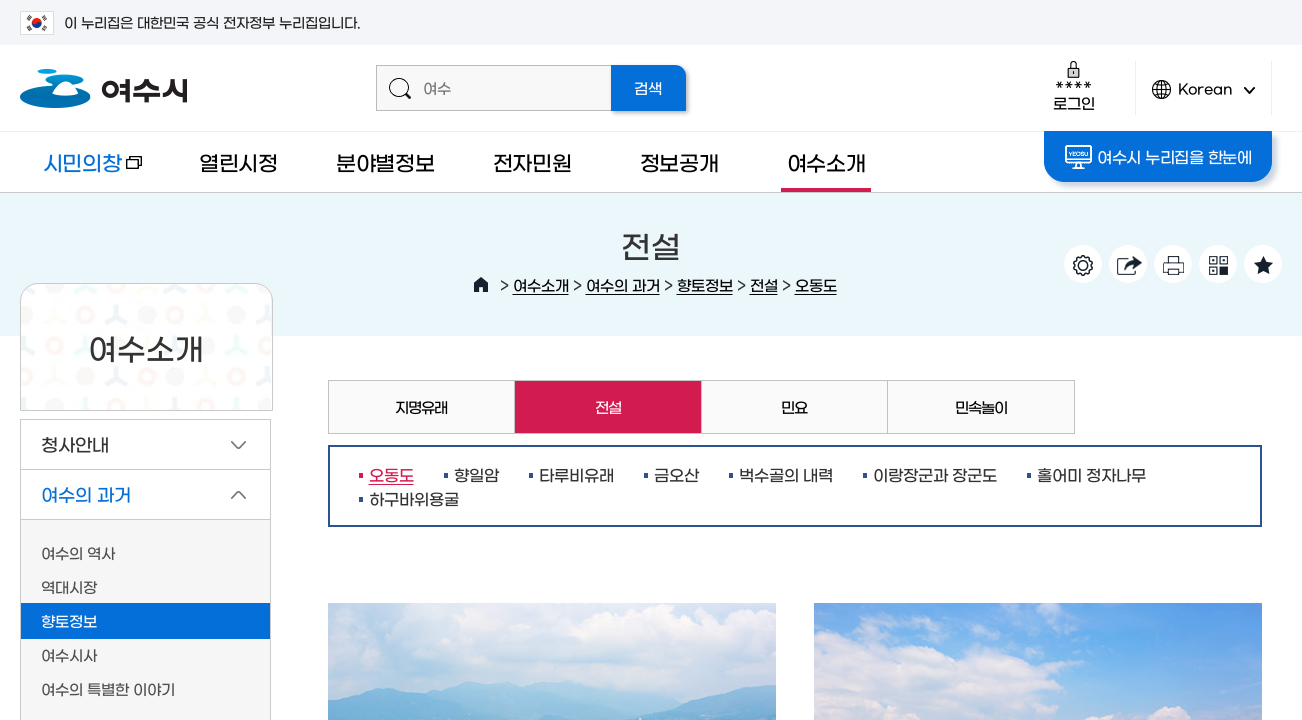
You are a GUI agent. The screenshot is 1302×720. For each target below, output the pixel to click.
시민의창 (81, 171)
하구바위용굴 (414, 498)
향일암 (476, 474)
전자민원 (532, 161)
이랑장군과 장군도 (935, 474)
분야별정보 (385, 161)
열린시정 (238, 161)
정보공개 (679, 161)
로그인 (1073, 85)
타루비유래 (576, 474)
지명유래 (421, 406)
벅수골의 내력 (786, 474)
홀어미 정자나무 (1091, 474)
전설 (764, 284)
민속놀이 (981, 406)
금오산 (676, 474)
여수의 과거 (623, 284)
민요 (794, 406)
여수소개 (826, 161)
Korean (1204, 97)
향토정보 (705, 284)
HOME (481, 285)
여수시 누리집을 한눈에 (1158, 157)
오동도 (816, 284)
